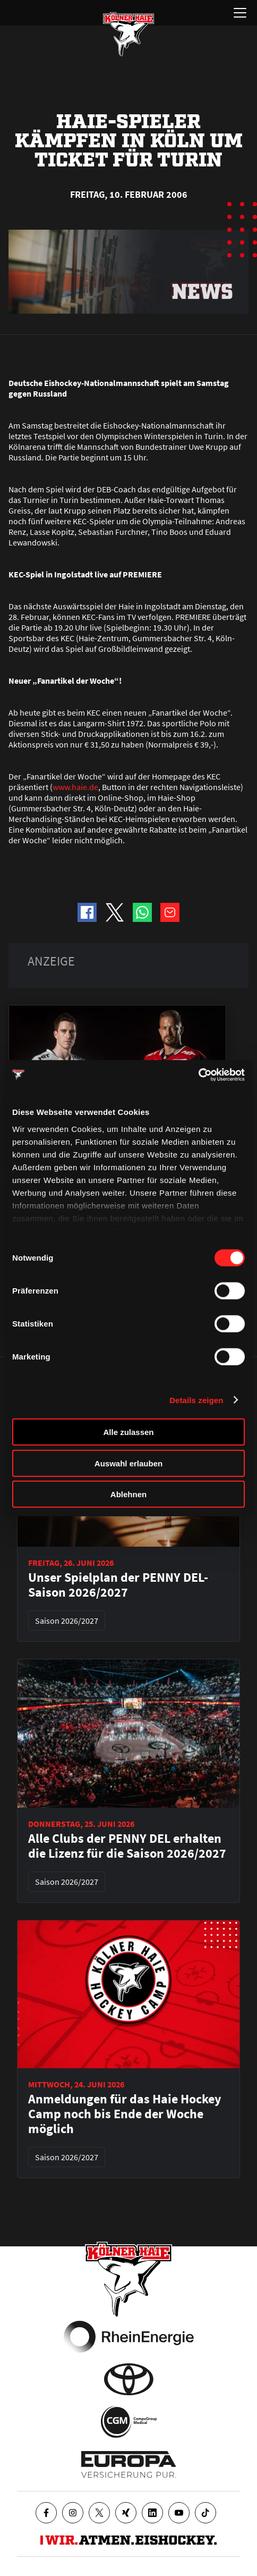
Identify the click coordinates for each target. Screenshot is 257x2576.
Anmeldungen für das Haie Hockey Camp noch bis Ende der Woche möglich (124, 2114)
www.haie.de (75, 787)
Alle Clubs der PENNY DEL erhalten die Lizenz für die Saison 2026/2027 (127, 1846)
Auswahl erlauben (128, 1462)
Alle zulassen (128, 1432)
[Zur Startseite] (128, 34)
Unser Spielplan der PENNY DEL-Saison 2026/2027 (118, 1585)
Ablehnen (128, 1494)
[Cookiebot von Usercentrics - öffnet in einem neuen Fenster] (198, 1074)
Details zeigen (196, 1399)
